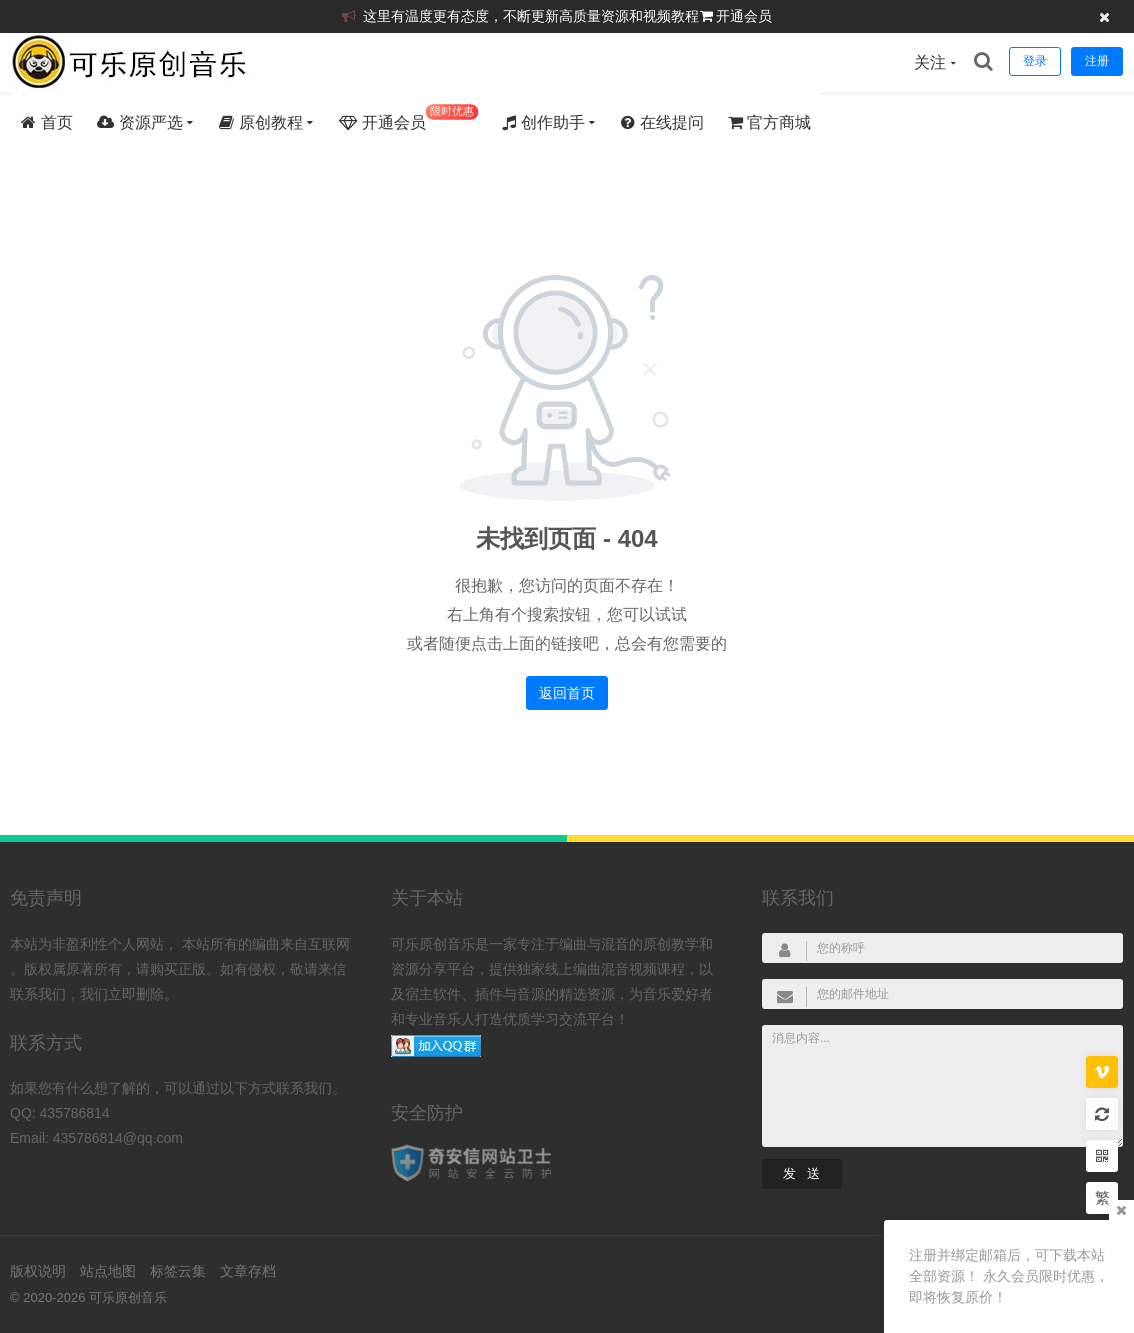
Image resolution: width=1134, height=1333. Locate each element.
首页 (46, 122)
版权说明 (38, 1271)
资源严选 (139, 122)
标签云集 (178, 1271)
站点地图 (108, 1271)
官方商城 (769, 122)
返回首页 (567, 693)
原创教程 (260, 122)
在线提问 (662, 122)
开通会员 (744, 16)
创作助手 (543, 122)
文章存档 (248, 1271)
